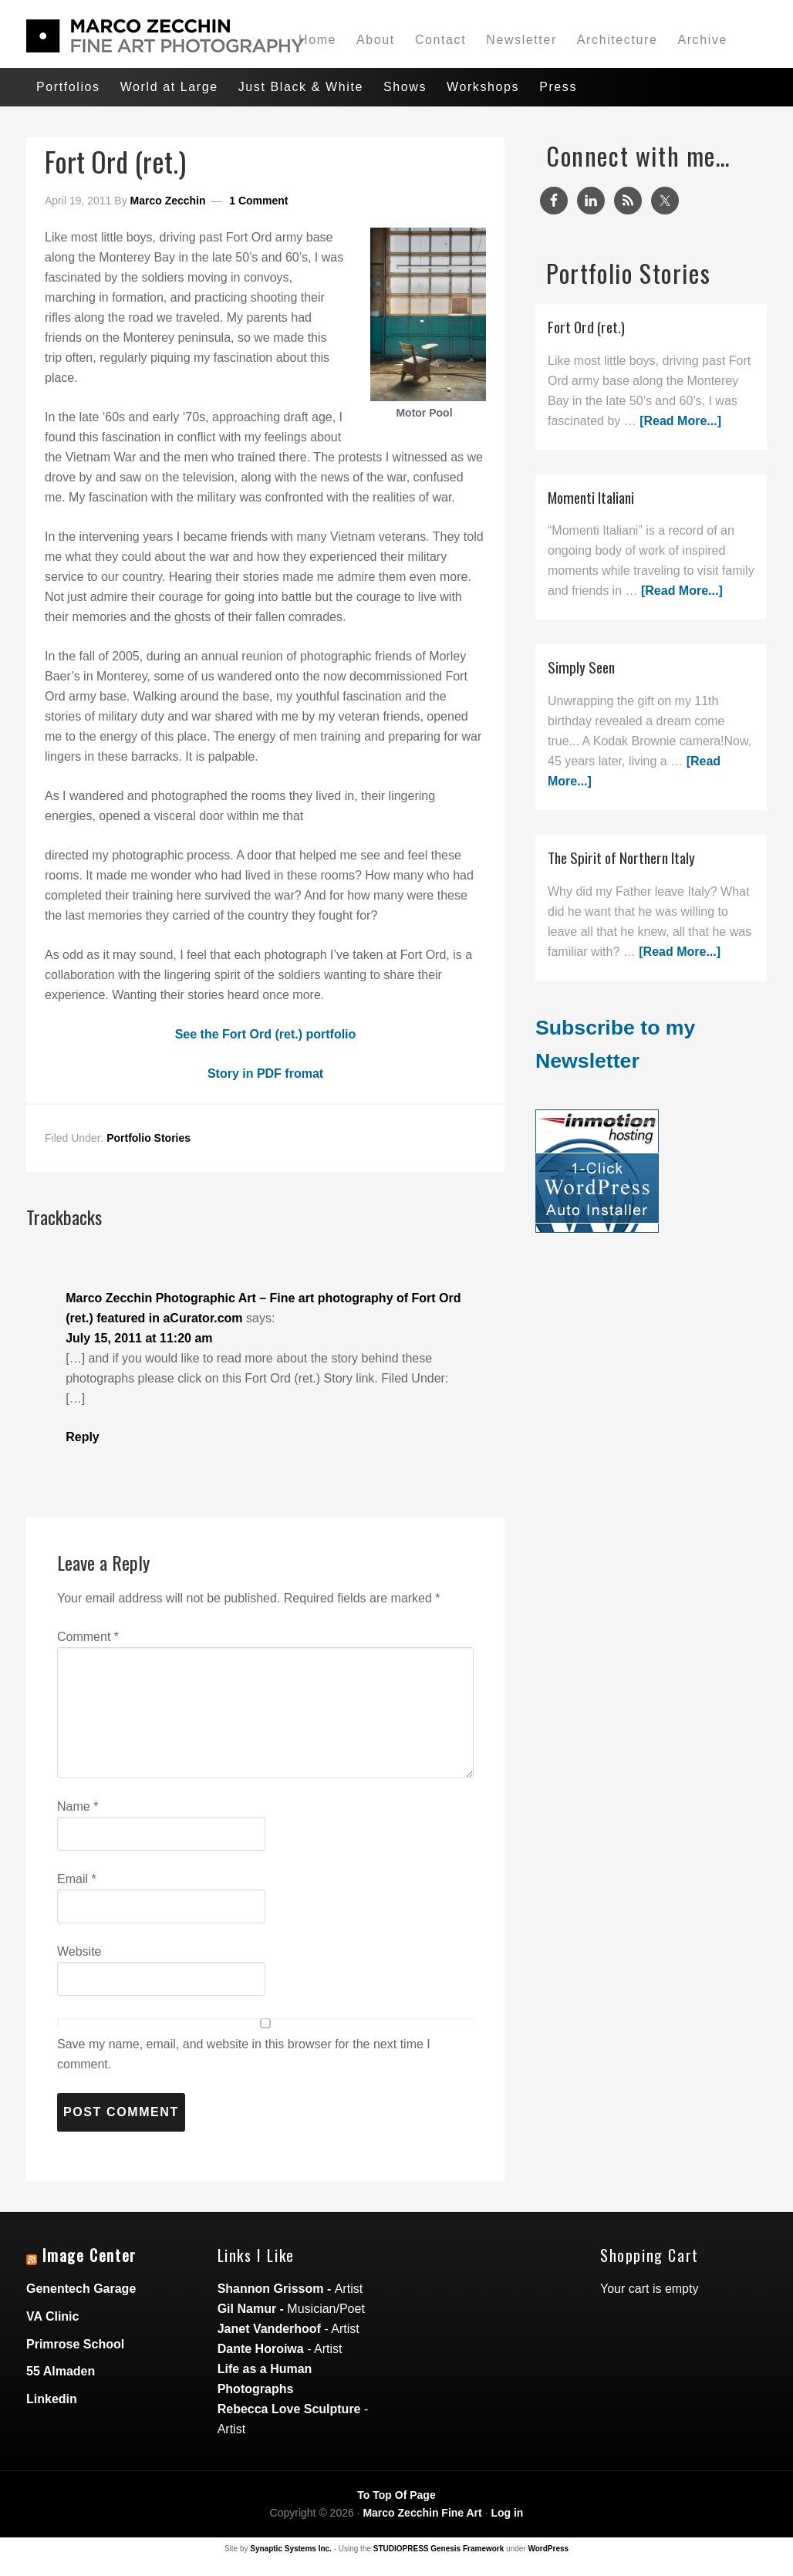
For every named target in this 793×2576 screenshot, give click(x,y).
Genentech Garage (81, 2288)
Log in (507, 2513)
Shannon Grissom (271, 2288)
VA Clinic (52, 2316)
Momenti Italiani (591, 497)
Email (76, 1879)
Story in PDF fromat (265, 1073)
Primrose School (75, 2344)
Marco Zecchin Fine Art (422, 2513)
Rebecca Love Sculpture (289, 2409)
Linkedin (51, 2399)
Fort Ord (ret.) (586, 327)
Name (77, 1806)
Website (79, 1951)
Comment (88, 1636)
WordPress (548, 2548)
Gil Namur (247, 2308)
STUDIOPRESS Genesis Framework (438, 2548)
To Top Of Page (396, 2495)
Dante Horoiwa (261, 2348)
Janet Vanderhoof (269, 2328)
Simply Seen (581, 667)
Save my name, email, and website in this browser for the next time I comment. (243, 2054)
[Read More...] (680, 420)
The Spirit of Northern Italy (621, 857)
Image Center (89, 2255)
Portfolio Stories (148, 1138)
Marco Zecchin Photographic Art (142, 36)
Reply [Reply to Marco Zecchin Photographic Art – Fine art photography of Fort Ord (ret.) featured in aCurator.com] (83, 1436)
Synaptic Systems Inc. (291, 2548)
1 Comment (258, 200)
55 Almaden (60, 2371)
